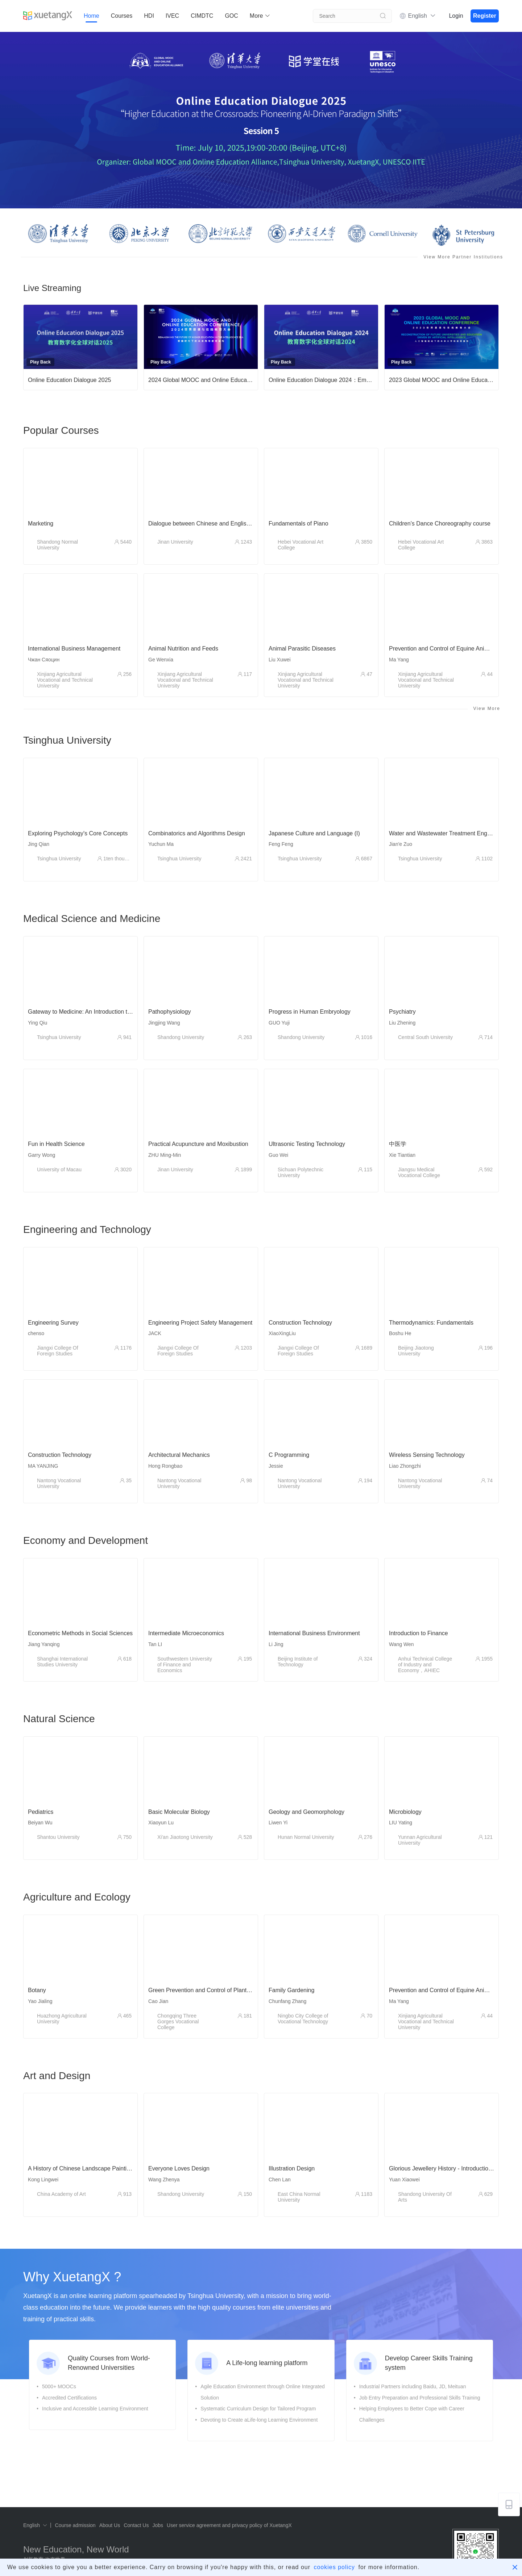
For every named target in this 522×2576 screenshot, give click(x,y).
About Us (109, 2525)
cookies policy (334, 2567)
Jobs (157, 2525)
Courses (122, 16)
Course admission (75, 2525)
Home (91, 16)
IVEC (172, 16)
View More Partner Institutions (463, 256)
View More (486, 708)
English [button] (421, 16)
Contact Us (136, 2525)
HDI (149, 16)
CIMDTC (202, 16)
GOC (231, 16)
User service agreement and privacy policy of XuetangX (229, 2525)
